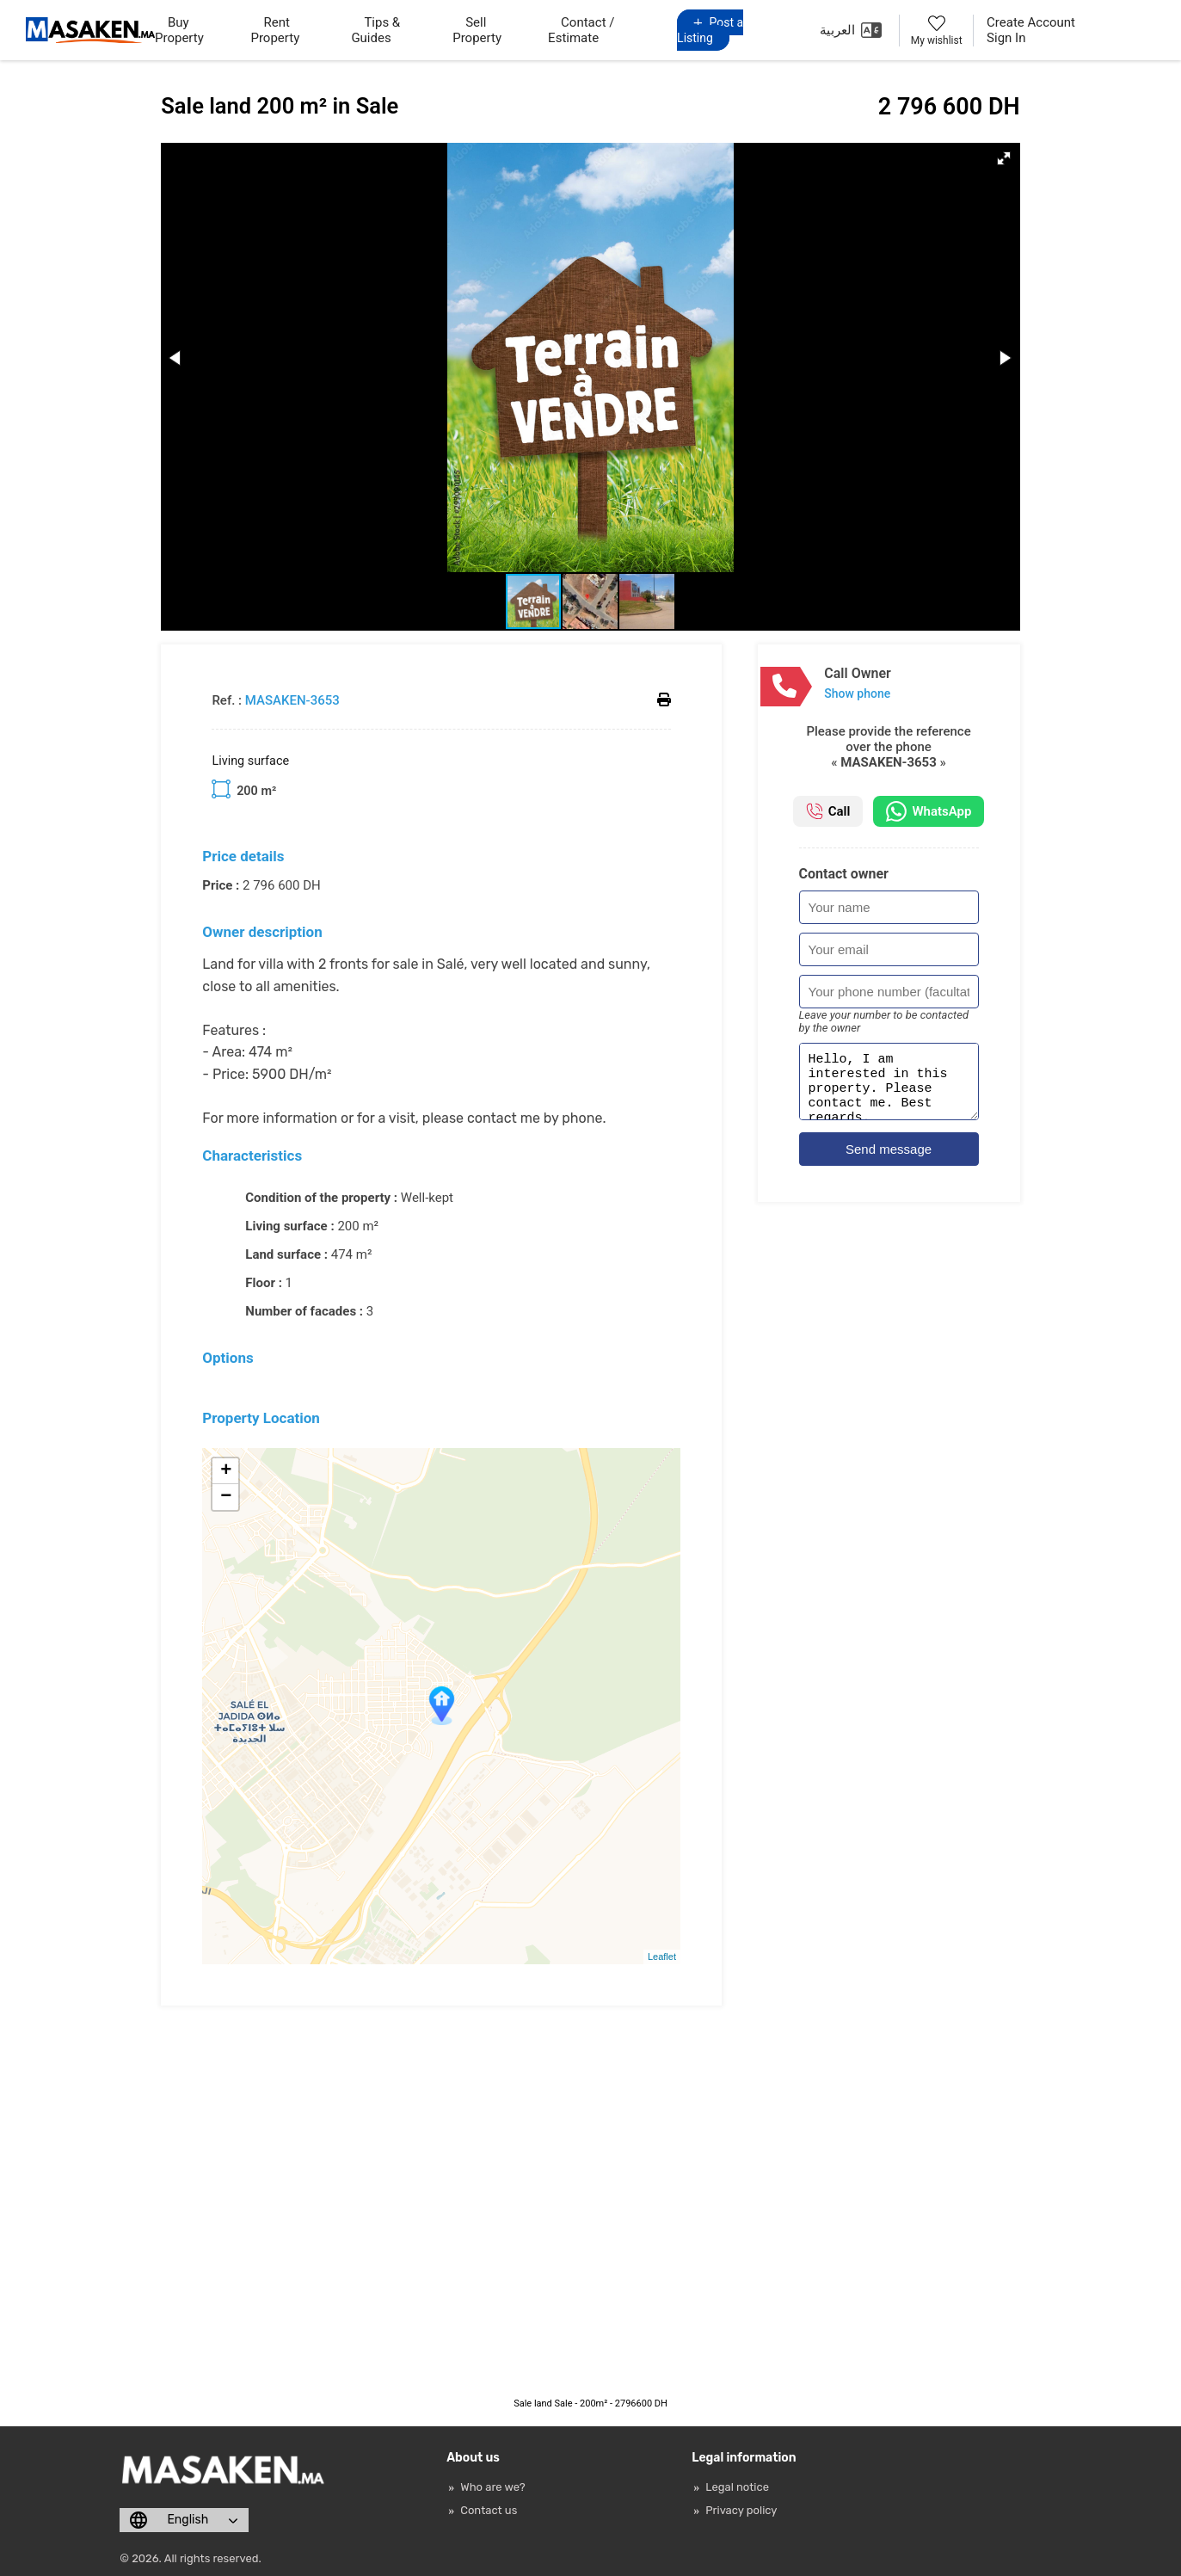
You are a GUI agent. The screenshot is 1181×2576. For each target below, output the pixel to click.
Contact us (488, 2510)
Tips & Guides (375, 30)
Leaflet (662, 1956)
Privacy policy (741, 2510)
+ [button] (225, 1471)
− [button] (225, 1497)
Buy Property (179, 30)
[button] (1004, 158)
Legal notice (737, 2486)
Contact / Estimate (581, 30)
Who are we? (492, 2486)
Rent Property (274, 30)
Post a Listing (710, 30)
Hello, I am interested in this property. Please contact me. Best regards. (889, 1087)
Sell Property (476, 30)
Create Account (1031, 22)
